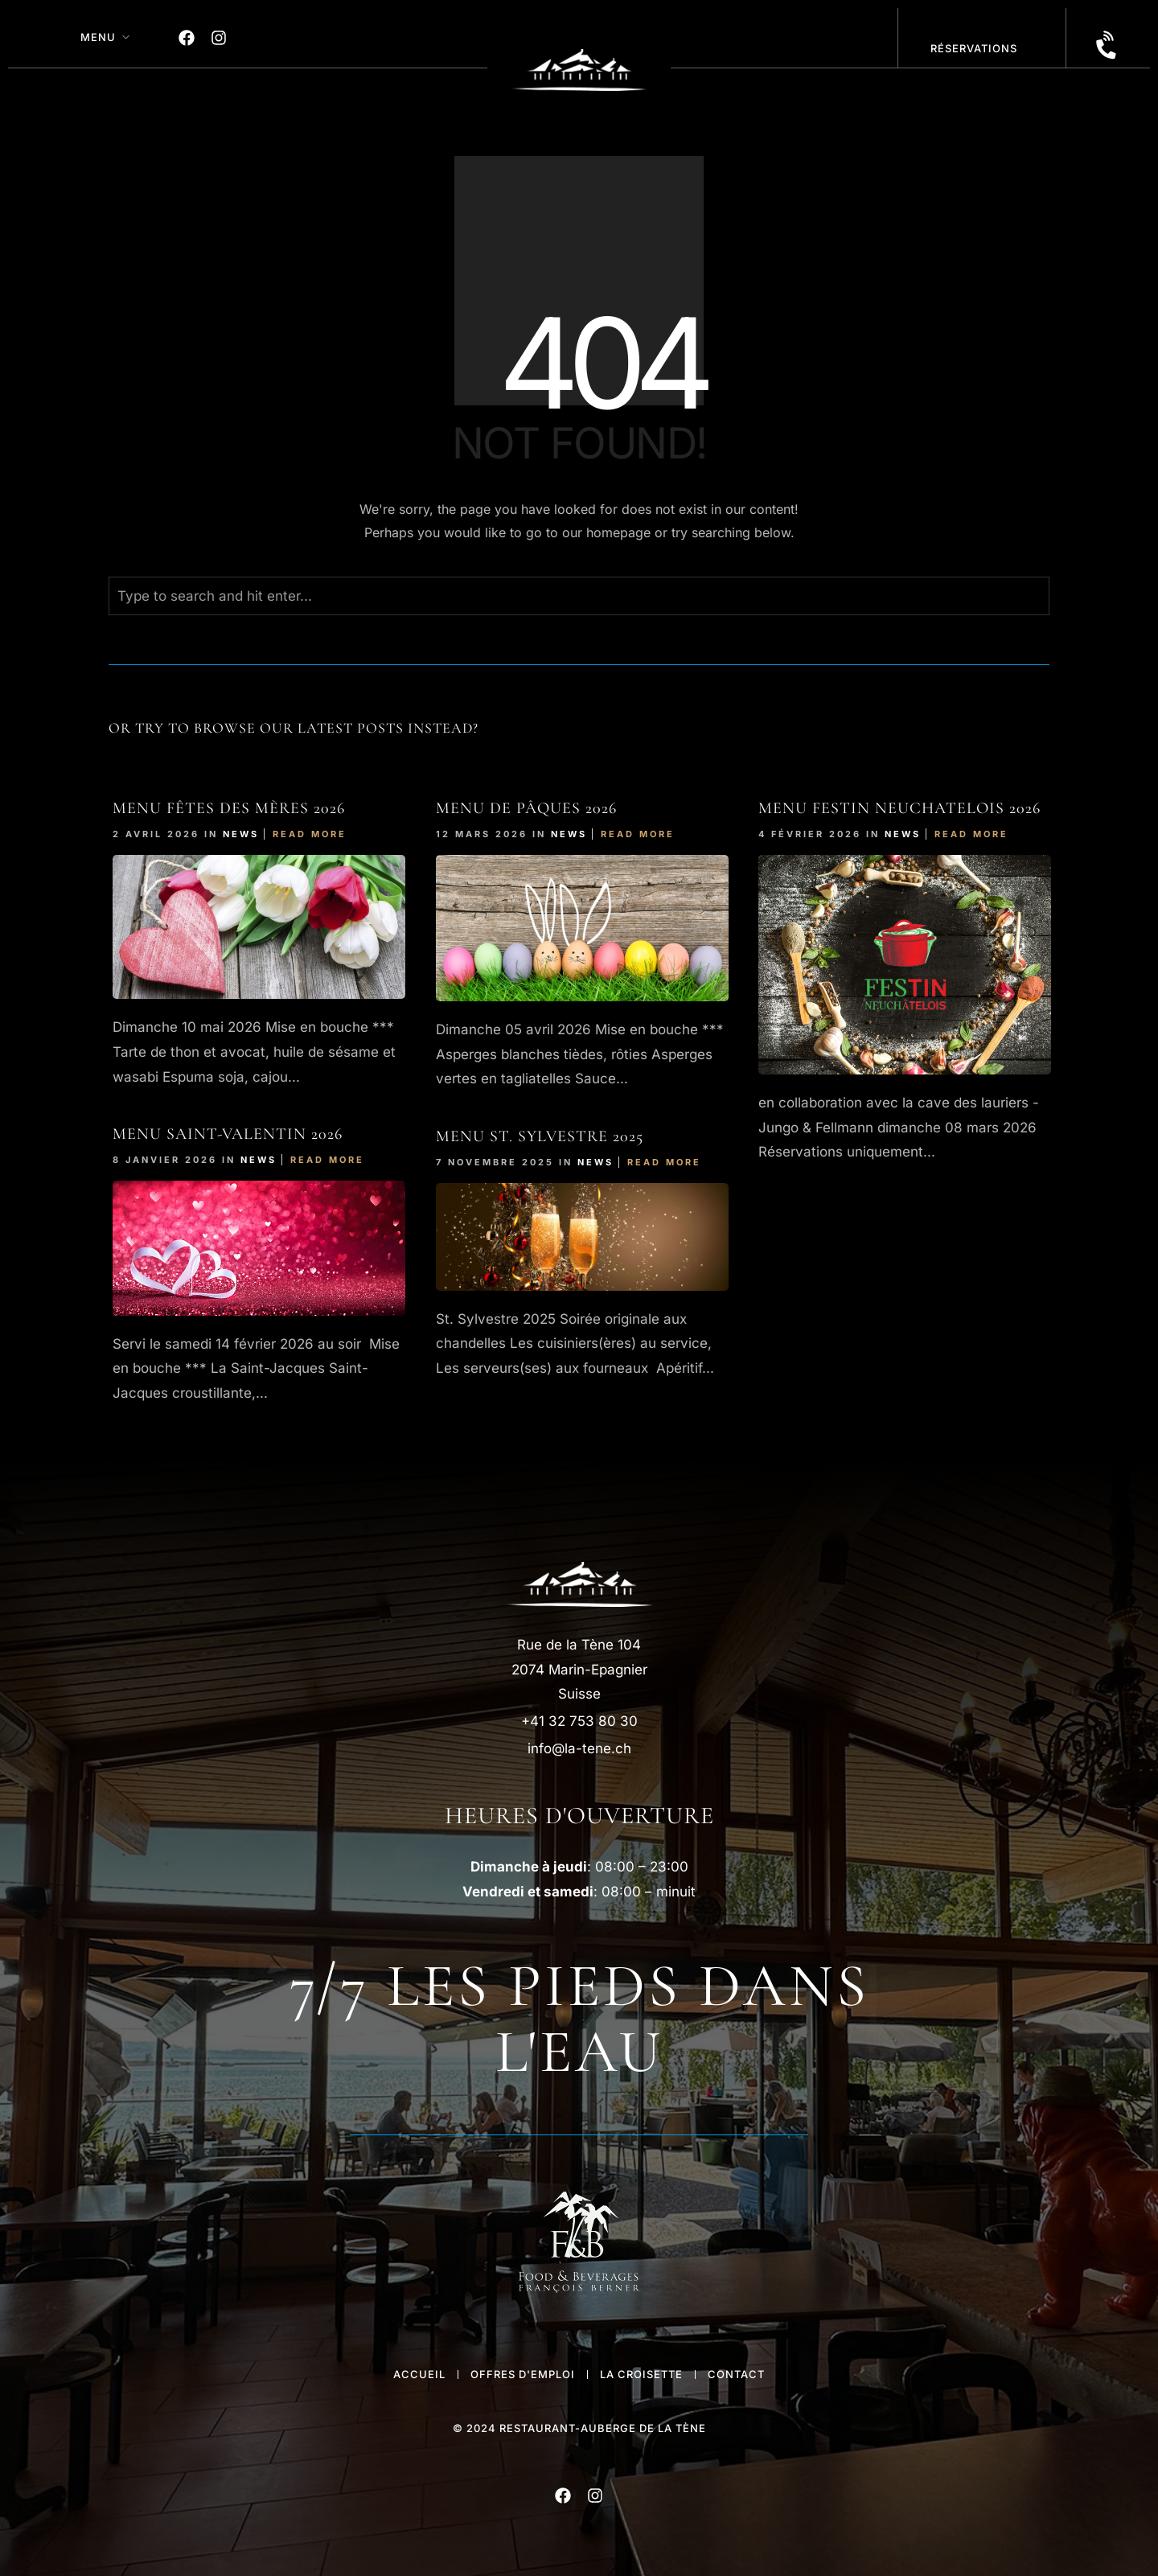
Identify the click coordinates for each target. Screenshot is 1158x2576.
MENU (98, 37)
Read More (310, 834)
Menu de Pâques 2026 (526, 808)
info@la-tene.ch (579, 1748)
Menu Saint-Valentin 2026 (228, 1134)
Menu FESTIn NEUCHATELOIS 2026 (899, 808)
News (241, 834)
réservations (973, 48)
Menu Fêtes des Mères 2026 (229, 808)
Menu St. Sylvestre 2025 (539, 1136)
